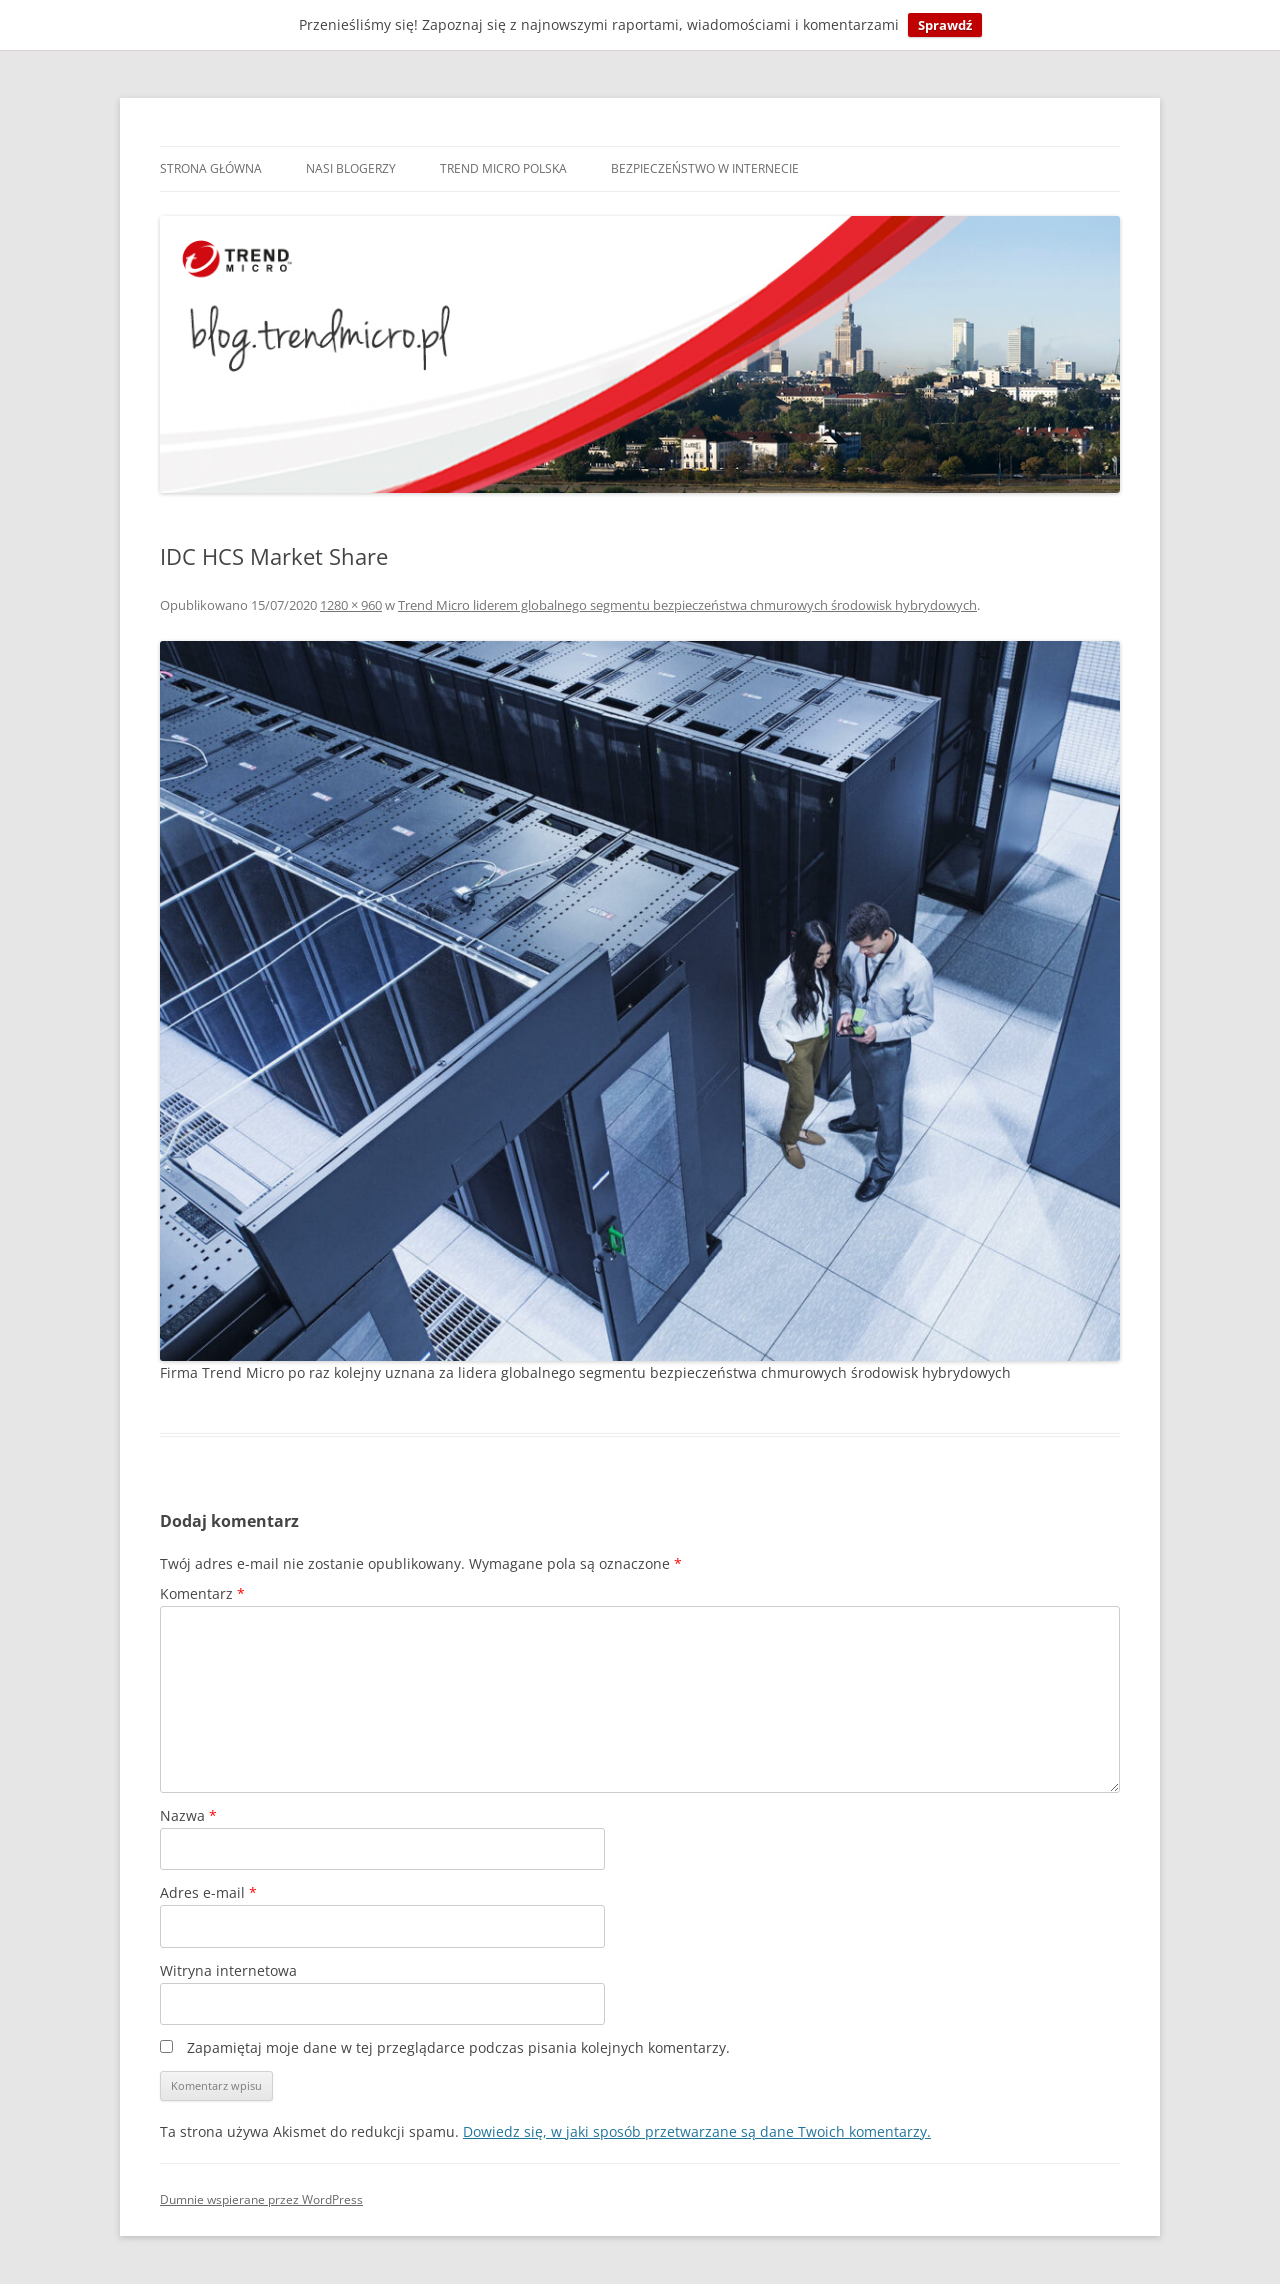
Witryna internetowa (228, 1970)
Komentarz (202, 1593)
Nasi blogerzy (351, 168)
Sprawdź (945, 25)
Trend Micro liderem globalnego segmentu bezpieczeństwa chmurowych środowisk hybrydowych (687, 605)
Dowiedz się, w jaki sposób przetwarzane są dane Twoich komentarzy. (697, 2131)
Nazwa (188, 1815)
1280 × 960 (351, 605)
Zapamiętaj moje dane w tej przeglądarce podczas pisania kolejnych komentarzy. (458, 2047)
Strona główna (211, 168)
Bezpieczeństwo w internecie (705, 168)
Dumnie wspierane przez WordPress (261, 2199)
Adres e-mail (208, 1892)
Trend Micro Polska (503, 168)
